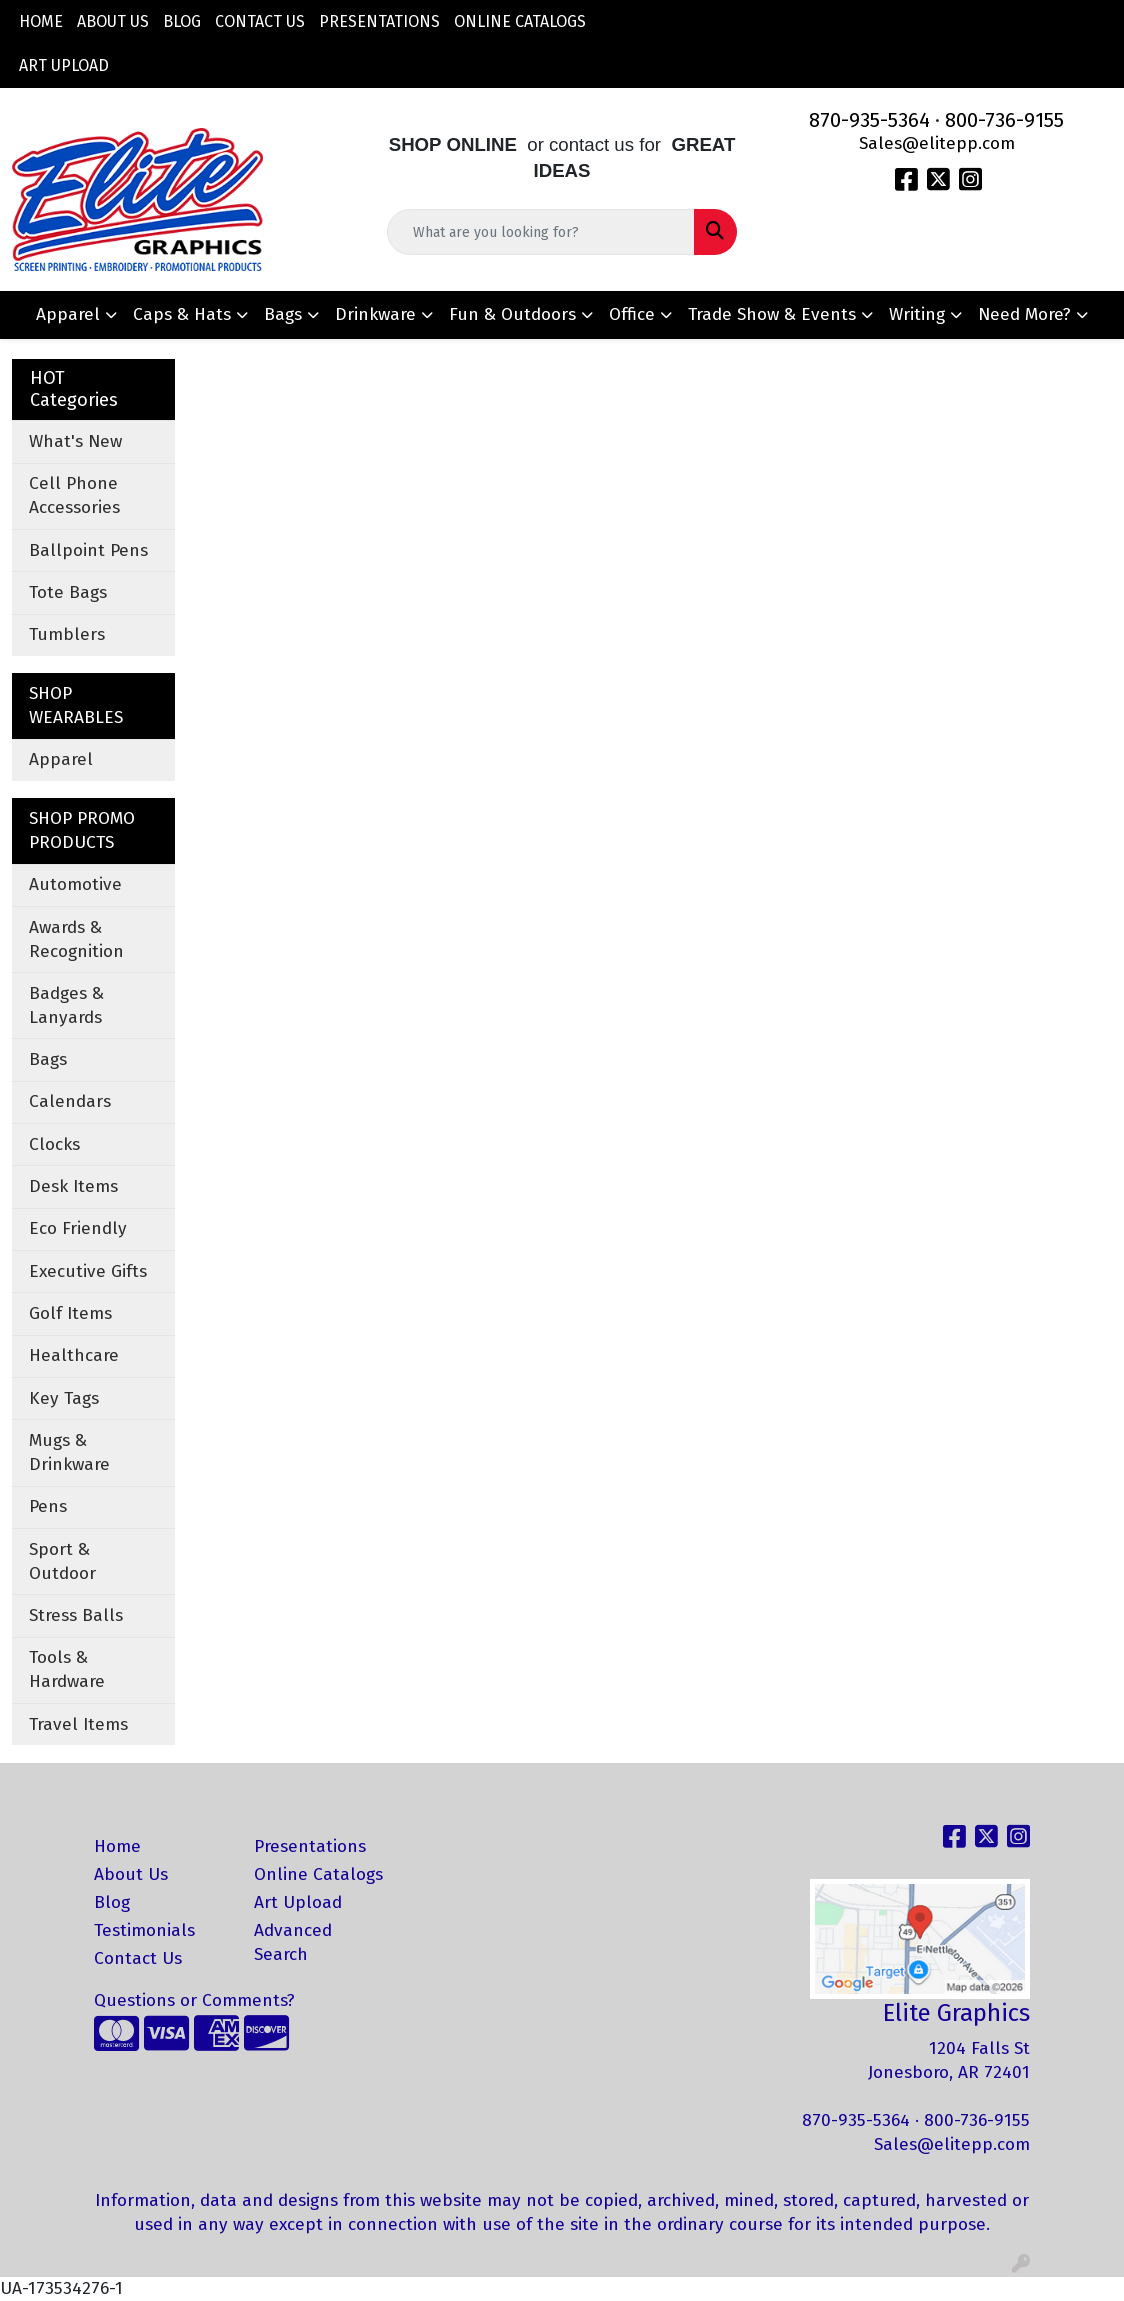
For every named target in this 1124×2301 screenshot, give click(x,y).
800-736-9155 (1004, 120)
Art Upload (64, 65)
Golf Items (70, 1313)
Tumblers (67, 634)
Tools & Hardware (67, 1669)
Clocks (54, 1144)
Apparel (68, 314)
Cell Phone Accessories (74, 495)
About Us (113, 21)
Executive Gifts (88, 1271)
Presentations (379, 21)
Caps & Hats (182, 314)
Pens (48, 1506)
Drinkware (375, 314)
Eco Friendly (78, 1228)
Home (41, 21)
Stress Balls (76, 1615)
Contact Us (260, 21)
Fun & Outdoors (512, 314)
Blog (182, 21)
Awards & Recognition (76, 939)
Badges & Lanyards (66, 1005)
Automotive (75, 884)
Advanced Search (293, 1942)
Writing (917, 314)
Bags (283, 314)
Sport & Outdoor (62, 1561)
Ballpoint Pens (88, 550)
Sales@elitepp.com (937, 143)
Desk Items (73, 1186)
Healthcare (74, 1355)
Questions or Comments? (194, 2000)
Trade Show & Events (772, 314)
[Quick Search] (541, 232)
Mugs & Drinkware (69, 1452)
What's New (75, 441)
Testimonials (144, 1930)
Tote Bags (68, 592)
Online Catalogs (520, 21)
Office (632, 314)
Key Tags (64, 1398)
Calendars (70, 1101)
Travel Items (78, 1724)
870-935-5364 (869, 120)
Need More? (1024, 314)
